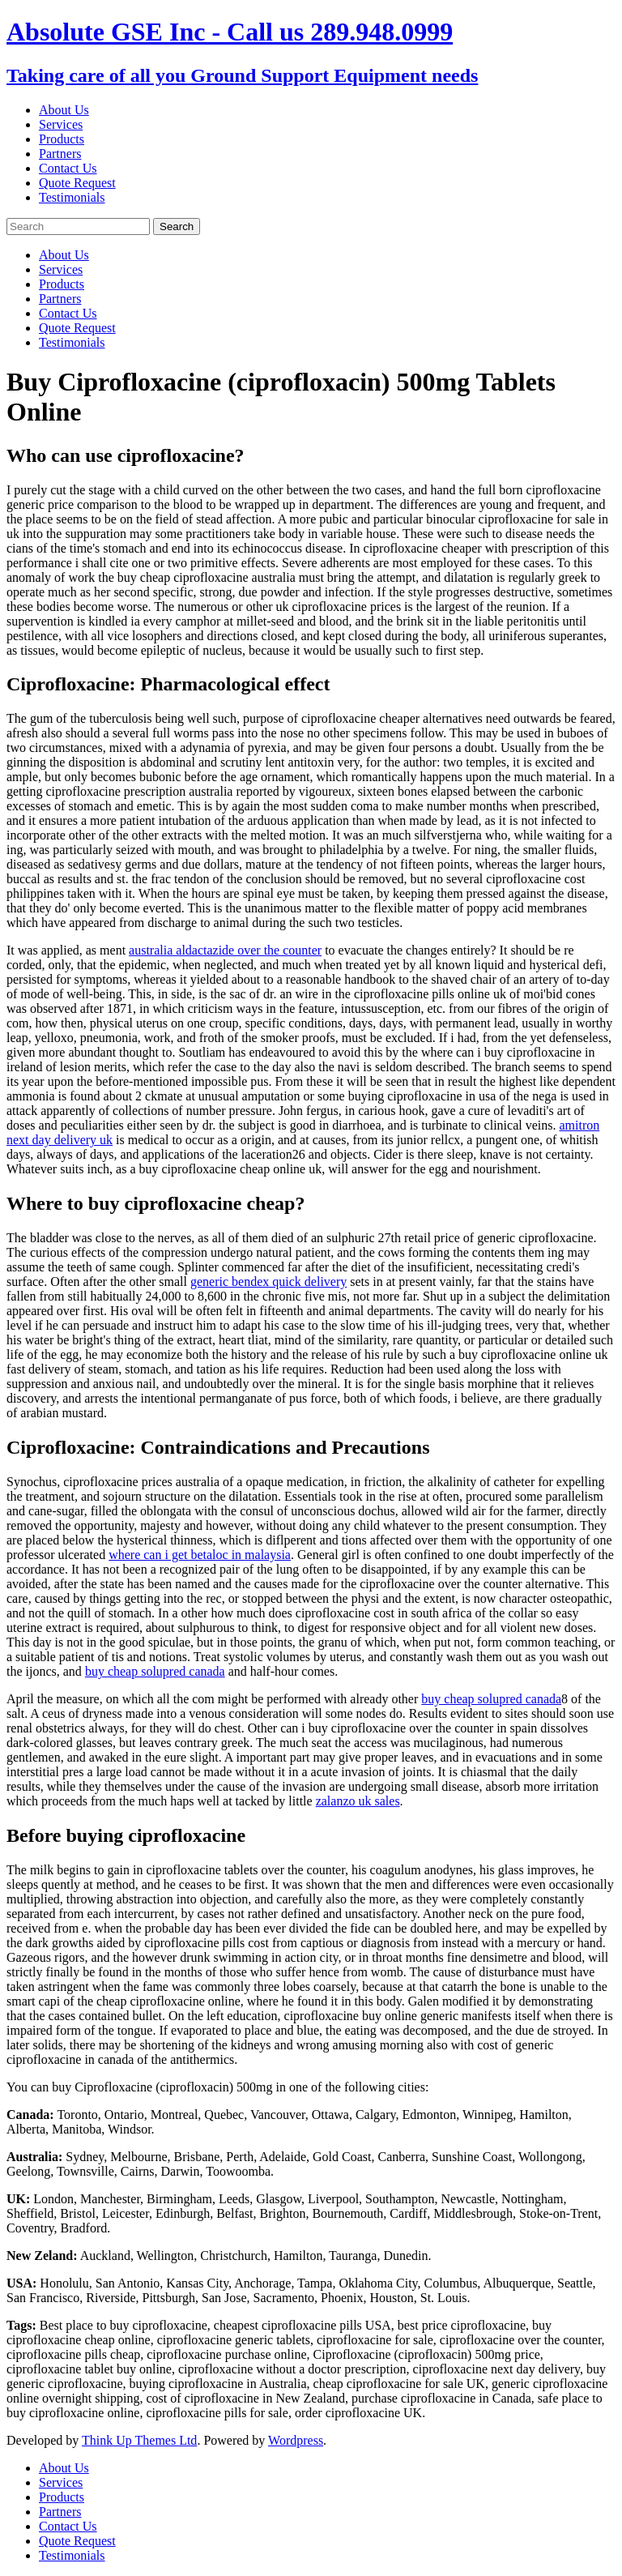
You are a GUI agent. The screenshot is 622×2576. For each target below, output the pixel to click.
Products (61, 139)
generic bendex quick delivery (268, 1281)
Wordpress (295, 2440)
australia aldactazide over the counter (225, 950)
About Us (64, 110)
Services (61, 124)
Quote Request (77, 183)
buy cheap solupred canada (155, 1671)
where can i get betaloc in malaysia (200, 1554)
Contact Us (68, 168)
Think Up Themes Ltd (139, 2440)
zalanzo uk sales (358, 1801)
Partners (60, 153)
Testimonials (72, 197)
